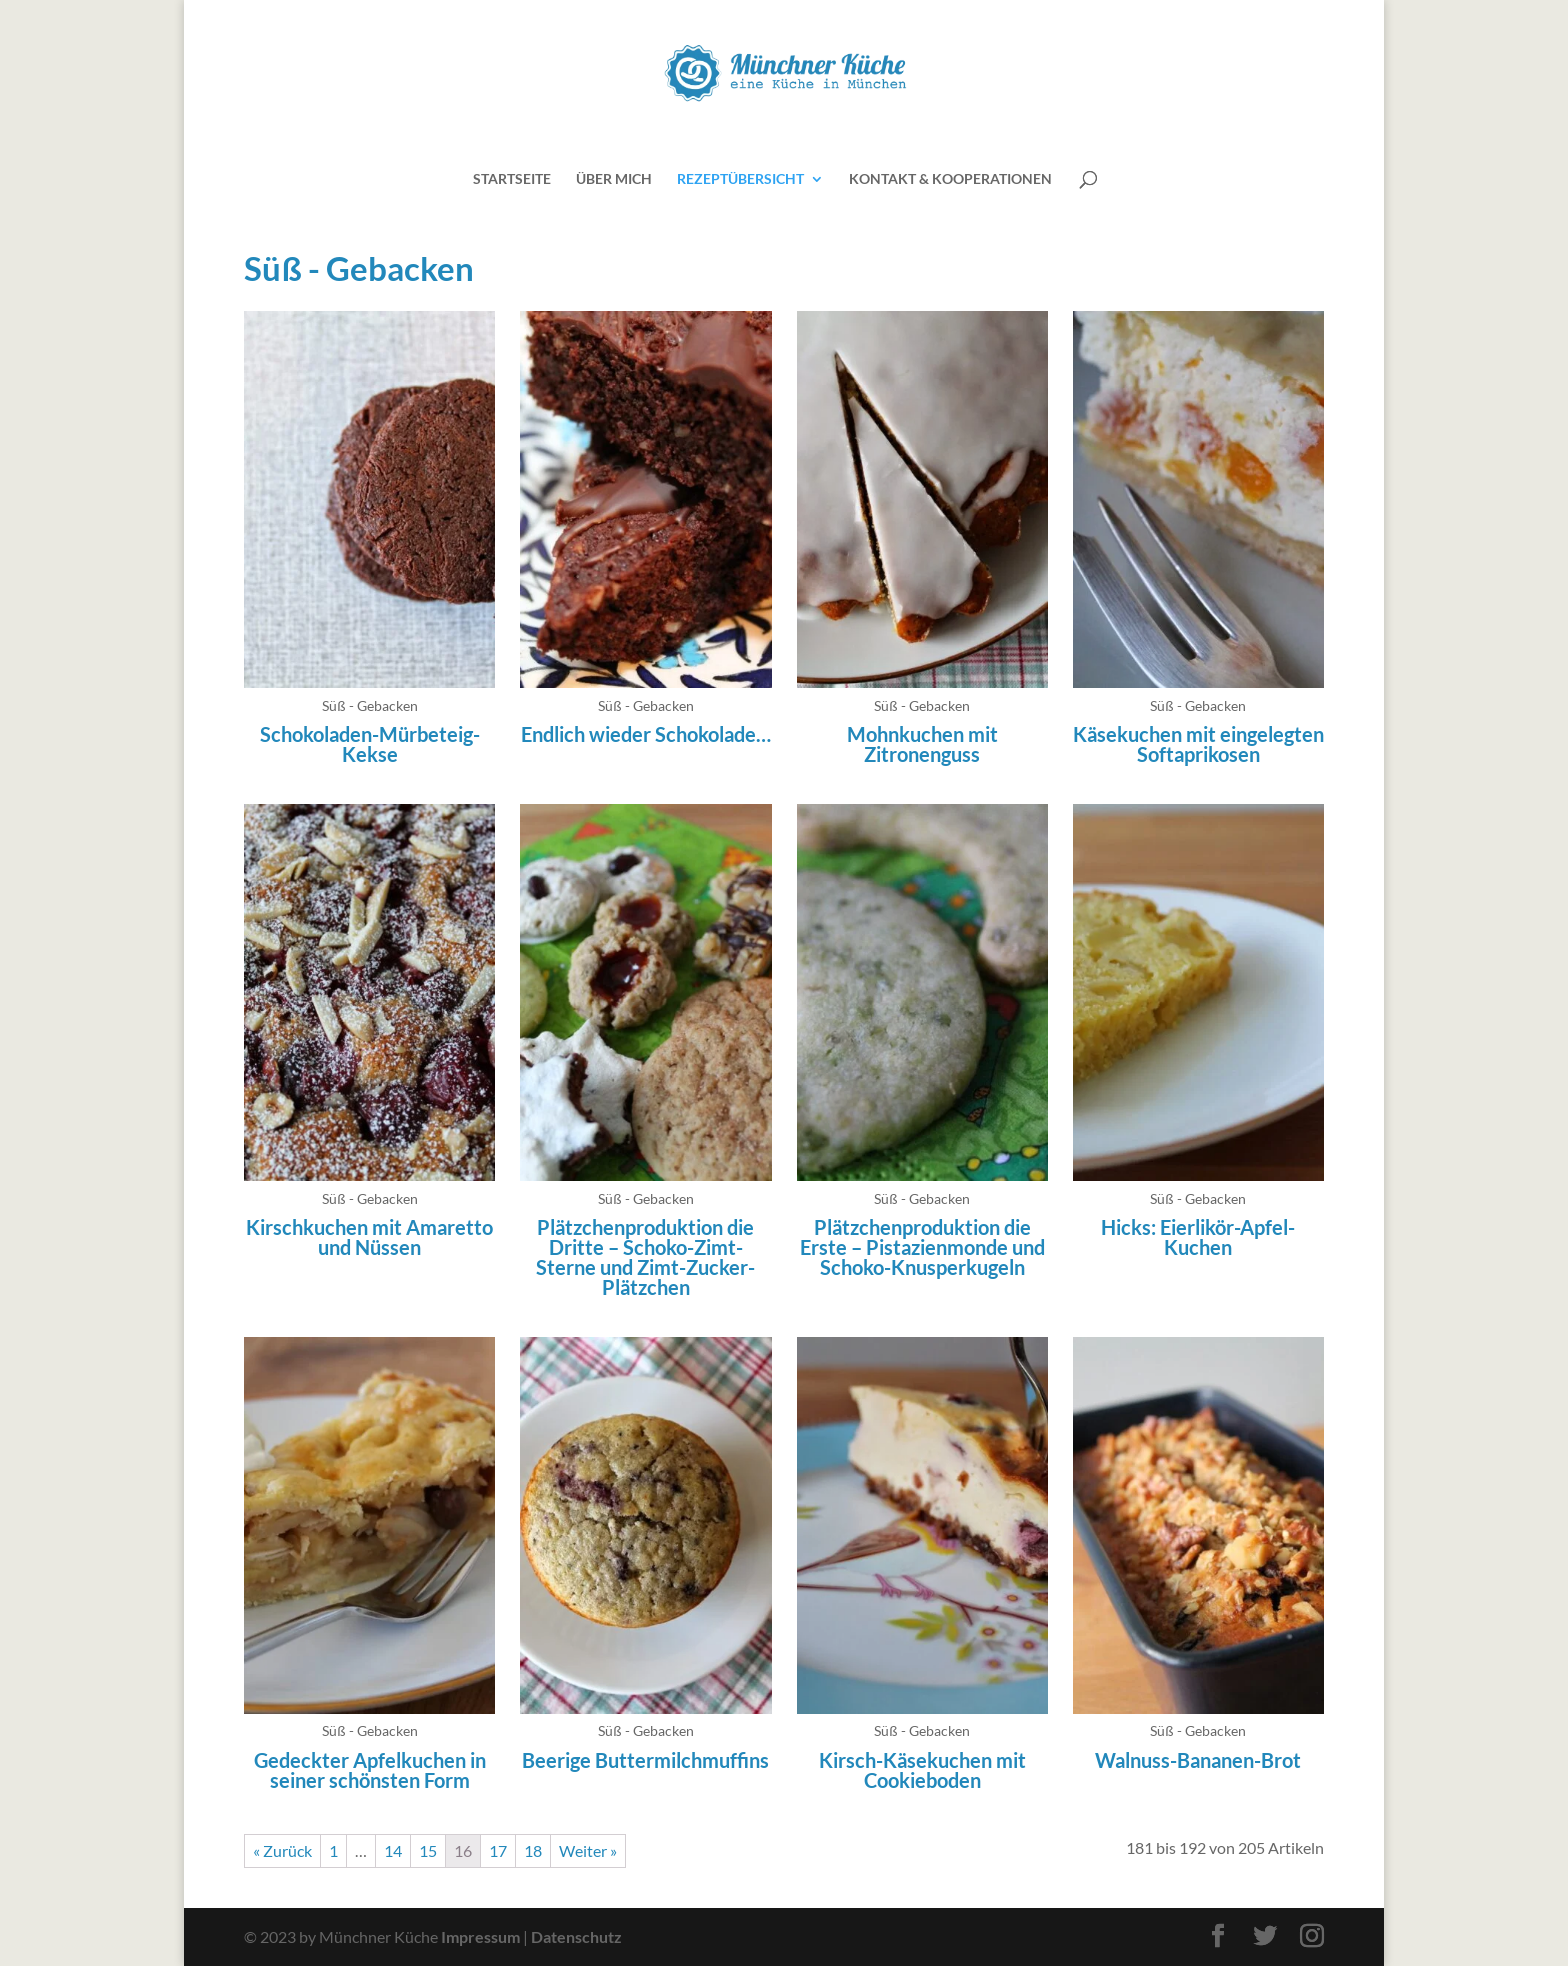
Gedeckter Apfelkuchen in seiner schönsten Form (370, 1770)
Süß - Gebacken (370, 705)
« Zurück (282, 1850)
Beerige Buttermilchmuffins (645, 1760)
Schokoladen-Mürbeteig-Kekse (370, 744)
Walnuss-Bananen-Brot (1198, 1760)
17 (498, 1850)
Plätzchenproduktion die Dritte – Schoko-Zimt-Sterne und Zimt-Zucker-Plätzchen (645, 1257)
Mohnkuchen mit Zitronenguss (922, 744)
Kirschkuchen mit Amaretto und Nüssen (369, 1237)
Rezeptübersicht (740, 179)
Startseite (512, 179)
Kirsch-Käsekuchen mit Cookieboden (922, 1770)
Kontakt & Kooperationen (950, 179)
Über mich (614, 179)
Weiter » (588, 1850)
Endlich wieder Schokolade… (646, 734)
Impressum (480, 1936)
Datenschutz (576, 1936)
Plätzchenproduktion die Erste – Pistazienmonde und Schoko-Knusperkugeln (922, 1247)
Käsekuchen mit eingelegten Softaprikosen (1198, 744)
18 (533, 1850)
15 (428, 1850)
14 (393, 1850)
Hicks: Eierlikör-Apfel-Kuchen (1198, 1237)
